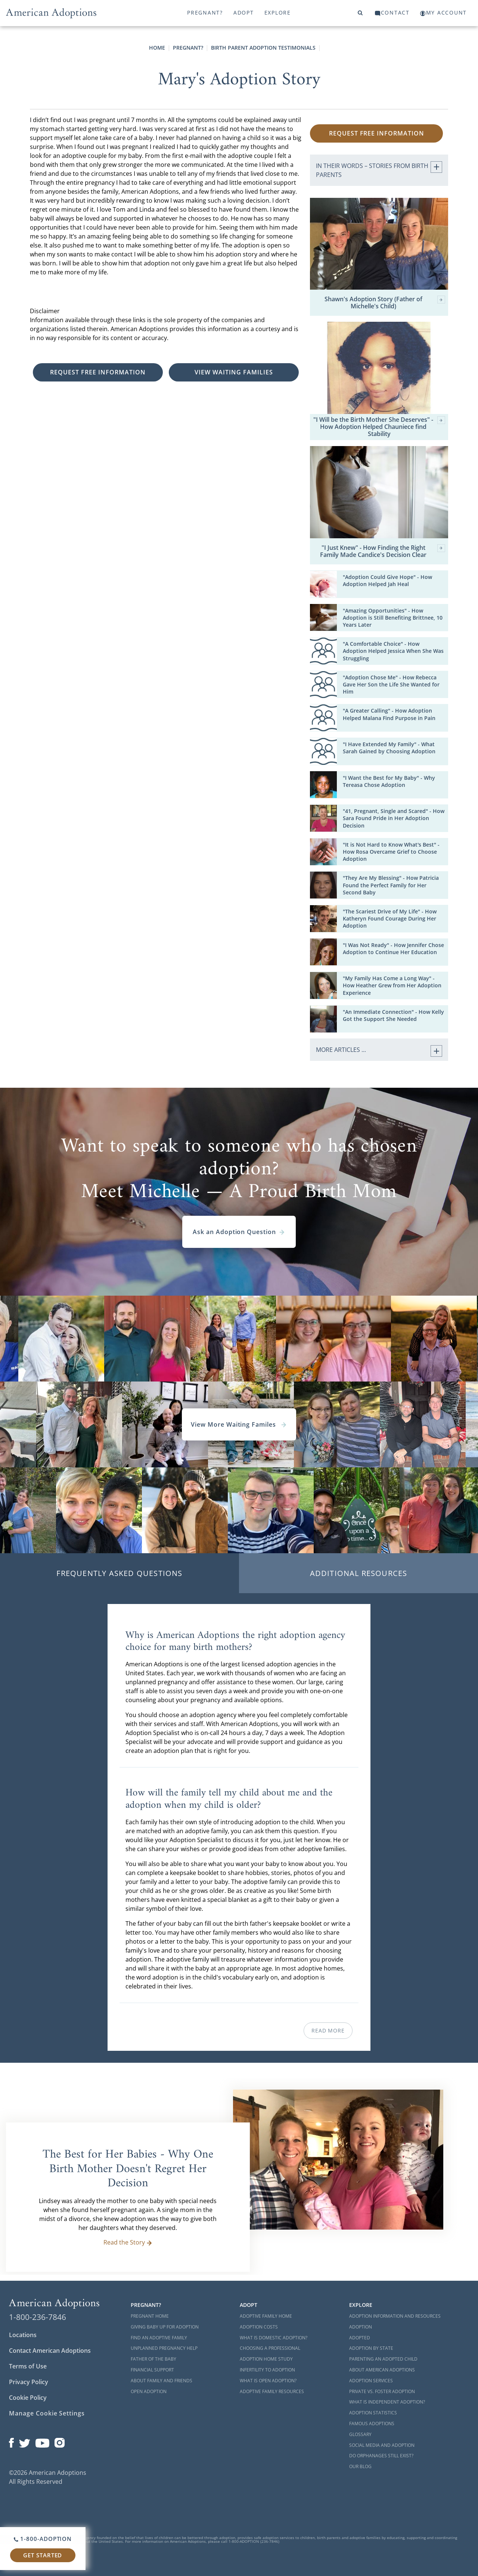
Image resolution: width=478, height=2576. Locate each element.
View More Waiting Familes (239, 1424)
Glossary (360, 2434)
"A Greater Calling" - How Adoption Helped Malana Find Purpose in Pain (389, 714)
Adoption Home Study (266, 2359)
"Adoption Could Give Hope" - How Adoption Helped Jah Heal (387, 580)
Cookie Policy (28, 2397)
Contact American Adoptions (50, 2350)
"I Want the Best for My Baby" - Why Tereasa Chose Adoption (389, 781)
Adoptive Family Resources (272, 2391)
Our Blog (360, 2466)
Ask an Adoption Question (239, 1232)
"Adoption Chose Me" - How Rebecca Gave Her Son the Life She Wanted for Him (391, 684)
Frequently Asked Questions (119, 1573)
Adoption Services (371, 2380)
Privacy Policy (28, 2382)
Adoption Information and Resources (395, 2316)
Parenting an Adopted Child (383, 2359)
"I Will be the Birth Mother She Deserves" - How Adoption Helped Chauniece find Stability (379, 427)
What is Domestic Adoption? (273, 2337)
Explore (277, 12)
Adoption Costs (259, 2327)
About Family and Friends (161, 2380)
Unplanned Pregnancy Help (164, 2348)
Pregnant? (205, 12)
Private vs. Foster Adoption (382, 2391)
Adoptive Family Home (266, 2316)
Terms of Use (28, 2366)
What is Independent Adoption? (387, 2402)
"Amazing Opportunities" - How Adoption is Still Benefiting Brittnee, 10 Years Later (393, 617)
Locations (23, 2335)
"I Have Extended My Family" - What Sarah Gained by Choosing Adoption (389, 748)
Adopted (359, 2337)
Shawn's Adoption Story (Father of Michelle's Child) (385, 303)
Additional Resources (358, 1573)
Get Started (42, 2555)
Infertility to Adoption (267, 2370)
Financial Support (152, 2370)
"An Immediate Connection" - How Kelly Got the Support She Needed (393, 1015)
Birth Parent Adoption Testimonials (263, 47)
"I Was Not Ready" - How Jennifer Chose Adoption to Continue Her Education (393, 948)
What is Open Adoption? (268, 2380)
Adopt (243, 12)
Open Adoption (149, 2391)
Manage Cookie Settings (47, 2413)
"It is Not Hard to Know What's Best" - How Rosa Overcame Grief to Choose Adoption (391, 851)
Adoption (360, 2327)
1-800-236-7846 (37, 2317)
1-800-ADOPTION (43, 2538)
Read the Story (127, 2242)
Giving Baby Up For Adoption (165, 2327)
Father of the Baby (153, 2359)
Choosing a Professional (270, 2348)
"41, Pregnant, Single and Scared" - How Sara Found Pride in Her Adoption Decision (393, 818)
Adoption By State (371, 2348)
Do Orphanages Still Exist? (381, 2455)
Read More (327, 2030)
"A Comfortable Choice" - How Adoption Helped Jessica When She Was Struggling (393, 650)
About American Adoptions (382, 2370)
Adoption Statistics (373, 2413)
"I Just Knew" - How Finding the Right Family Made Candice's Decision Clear (382, 551)
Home (157, 47)
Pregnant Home (150, 2316)
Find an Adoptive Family (159, 2337)
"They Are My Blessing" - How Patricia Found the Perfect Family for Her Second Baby (391, 884)
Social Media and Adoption (382, 2445)
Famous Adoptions (371, 2423)
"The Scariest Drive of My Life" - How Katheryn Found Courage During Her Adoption (390, 918)
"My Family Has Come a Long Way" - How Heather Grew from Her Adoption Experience (392, 985)
